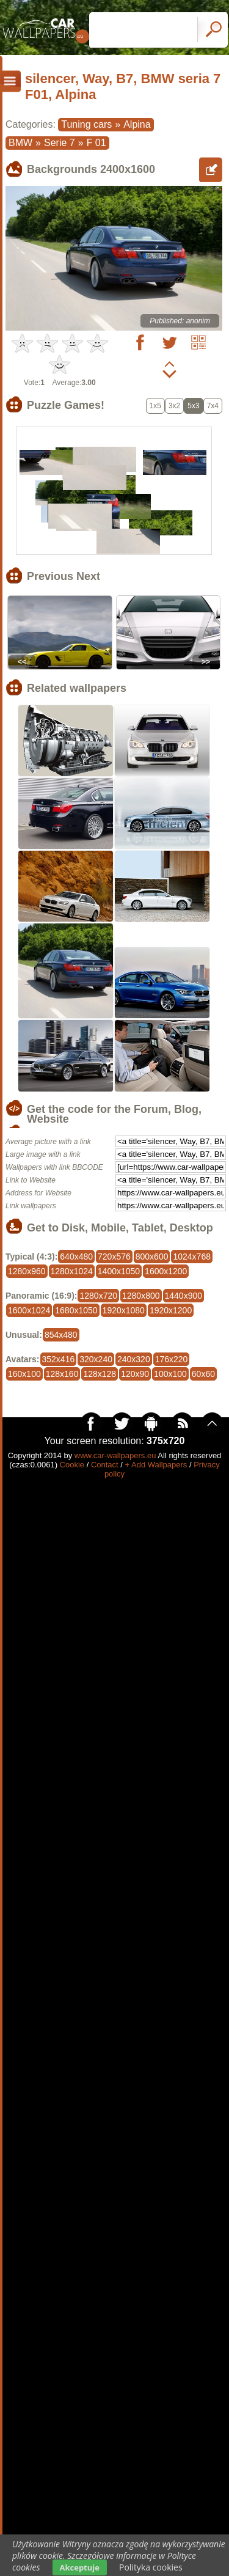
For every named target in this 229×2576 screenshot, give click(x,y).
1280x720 (98, 1296)
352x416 (58, 1359)
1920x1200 (171, 1310)
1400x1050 (119, 1271)
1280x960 (27, 1271)
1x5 (155, 406)
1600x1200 (166, 1271)
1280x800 (141, 1296)
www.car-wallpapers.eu (115, 1455)
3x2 (174, 406)
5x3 (193, 406)
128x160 (62, 1374)
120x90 (135, 1374)
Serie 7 (59, 143)
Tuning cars (86, 124)
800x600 (152, 1256)
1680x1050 (76, 1310)
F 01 (96, 143)
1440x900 (184, 1296)
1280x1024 (72, 1271)
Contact (104, 1464)
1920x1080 (124, 1310)
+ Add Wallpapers (156, 1464)
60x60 (203, 1374)
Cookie (72, 1464)
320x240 (95, 1359)
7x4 (213, 406)
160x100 (24, 1374)
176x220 (171, 1359)
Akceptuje (80, 2567)
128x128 (99, 1374)
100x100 (170, 1374)
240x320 (133, 1359)
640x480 (76, 1256)
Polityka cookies (151, 2567)
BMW (20, 143)
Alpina (136, 124)
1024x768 (192, 1256)
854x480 (61, 1335)
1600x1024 (29, 1310)
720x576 (114, 1256)
